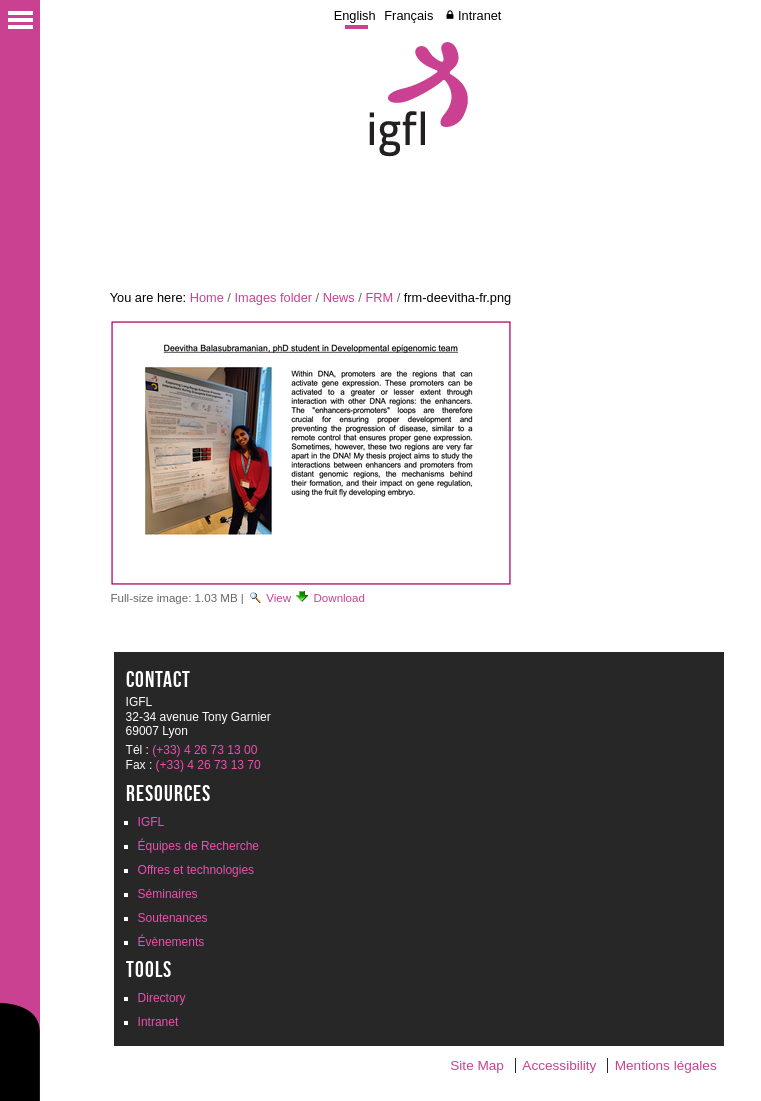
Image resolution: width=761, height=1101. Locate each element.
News (339, 297)
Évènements (171, 942)
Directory (162, 998)
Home (207, 297)
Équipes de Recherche (198, 846)
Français (408, 15)
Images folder (273, 297)
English (355, 15)
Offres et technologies (196, 870)
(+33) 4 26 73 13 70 (208, 765)
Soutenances (173, 918)
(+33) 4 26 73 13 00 (204, 750)
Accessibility (559, 1065)
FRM (379, 297)
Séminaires (168, 894)
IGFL (151, 822)
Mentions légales (666, 1065)
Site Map (477, 1065)
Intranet (479, 15)
